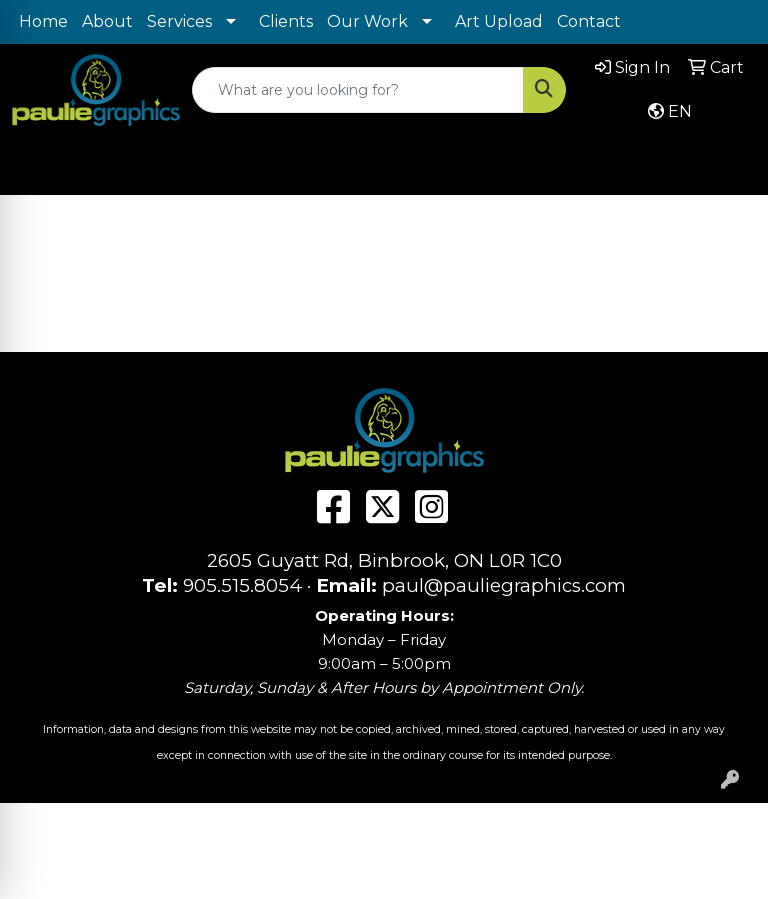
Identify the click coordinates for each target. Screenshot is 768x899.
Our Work (367, 21)
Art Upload (499, 21)
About (107, 21)
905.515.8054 (242, 585)
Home (43, 21)
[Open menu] (728, 165)
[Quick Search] (358, 90)
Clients (286, 21)
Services (179, 21)
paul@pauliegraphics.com (504, 585)
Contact (589, 21)
